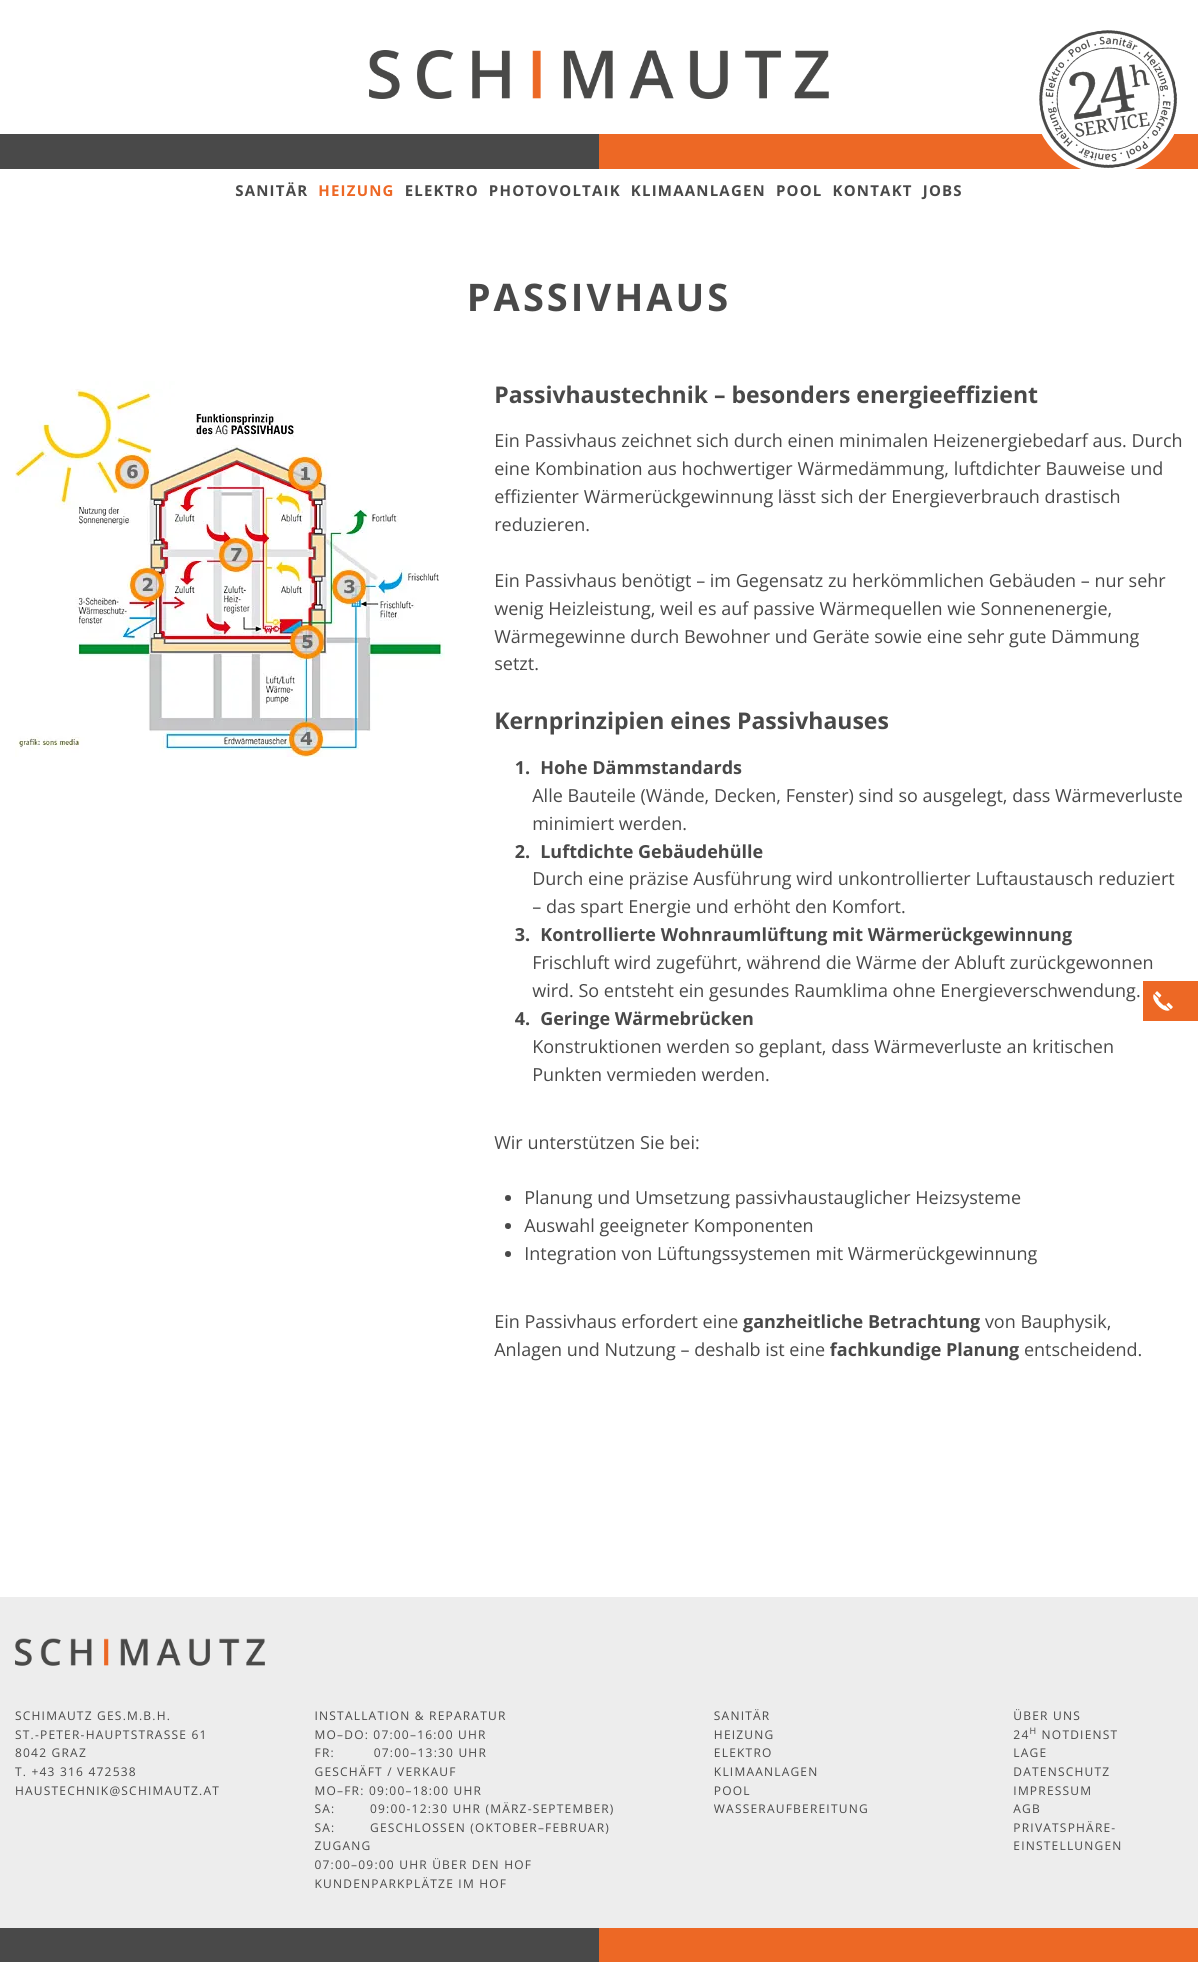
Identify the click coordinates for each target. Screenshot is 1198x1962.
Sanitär (271, 191)
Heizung (356, 191)
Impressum (1052, 1790)
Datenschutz (1061, 1771)
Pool (799, 191)
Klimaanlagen (698, 191)
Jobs (943, 191)
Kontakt (873, 191)
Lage (1030, 1752)
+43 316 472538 (83, 1771)
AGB (1027, 1808)
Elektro (442, 191)
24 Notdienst (1065, 1734)
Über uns (1047, 1715)
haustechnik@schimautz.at (117, 1790)
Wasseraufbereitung (791, 1808)
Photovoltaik (555, 191)
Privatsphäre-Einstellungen (1067, 1837)
